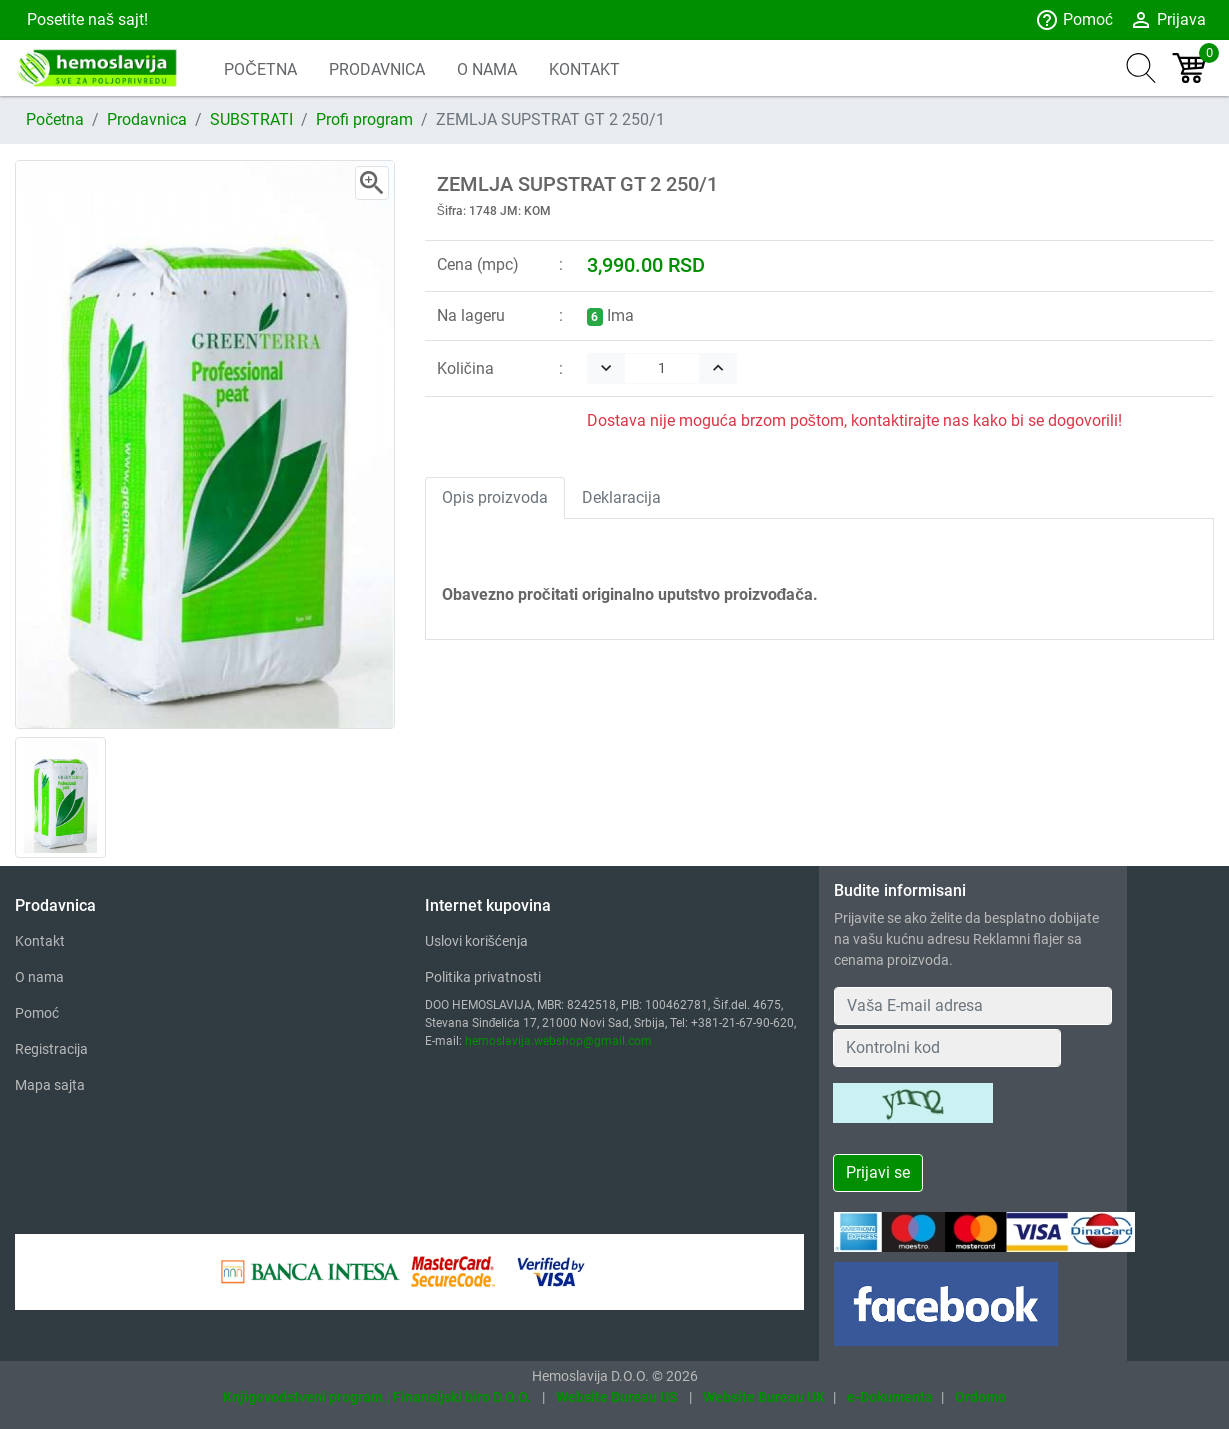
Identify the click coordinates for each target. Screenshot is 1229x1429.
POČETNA (260, 69)
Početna (55, 119)
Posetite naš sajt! (85, 19)
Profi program (364, 119)
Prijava (1167, 20)
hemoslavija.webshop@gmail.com (558, 1041)
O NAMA (487, 69)
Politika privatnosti (483, 977)
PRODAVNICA (377, 69)
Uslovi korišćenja (476, 941)
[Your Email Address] (972, 1006)
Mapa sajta (50, 1085)
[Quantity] (662, 368)
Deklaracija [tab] (621, 497)
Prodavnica (147, 119)
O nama (39, 977)
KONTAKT (584, 69)
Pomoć (1074, 20)
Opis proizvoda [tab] (495, 497)
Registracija (51, 1049)
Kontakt (40, 941)
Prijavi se (878, 1172)
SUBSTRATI (251, 119)
